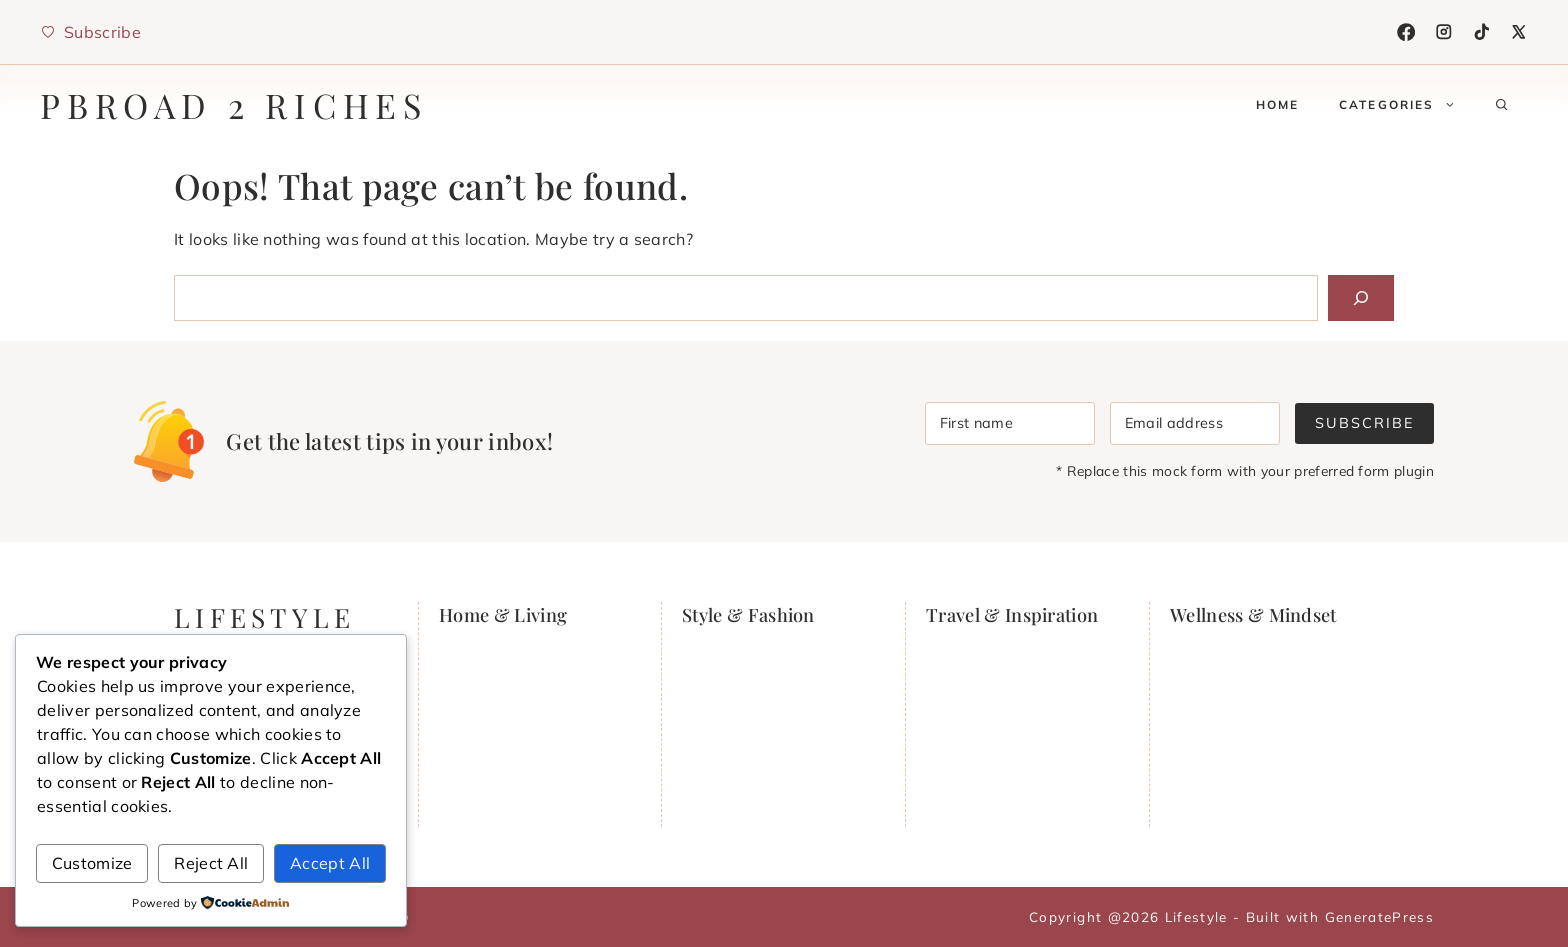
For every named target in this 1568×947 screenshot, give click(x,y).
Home (1278, 104)
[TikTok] (1482, 32)
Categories (1407, 105)
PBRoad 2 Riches (234, 105)
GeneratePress (1379, 916)
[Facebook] (1406, 32)
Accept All (330, 863)
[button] (1502, 105)
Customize (92, 863)
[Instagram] (1444, 32)
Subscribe (1364, 423)
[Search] (1361, 298)
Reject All (211, 863)
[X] (1519, 32)
